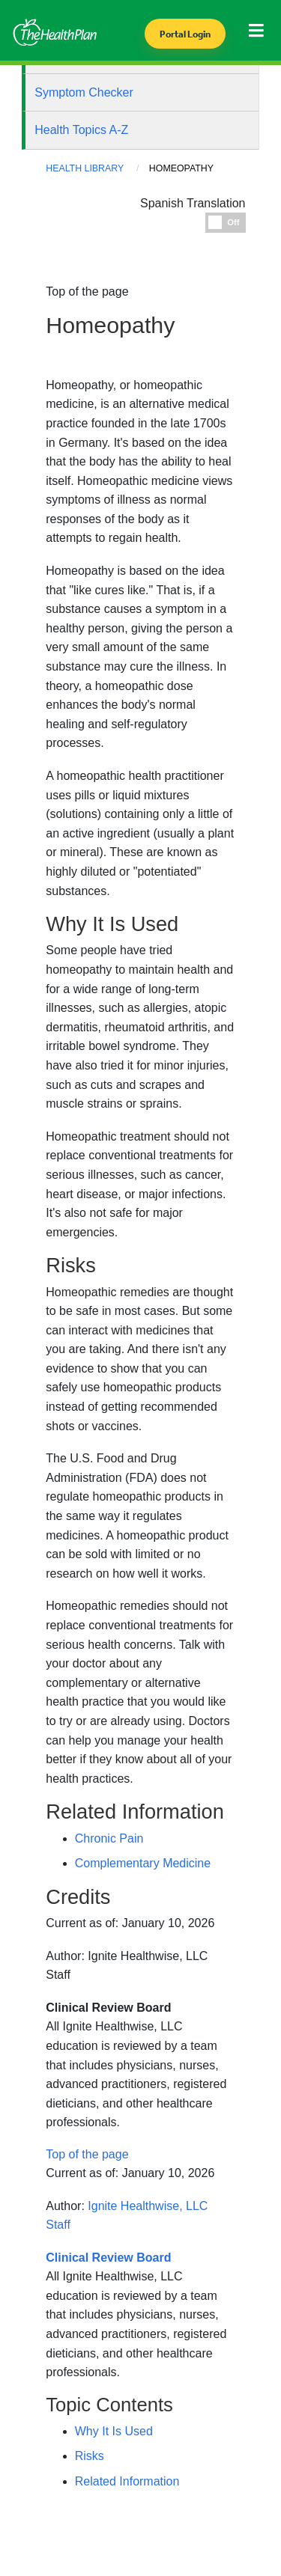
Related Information (127, 2481)
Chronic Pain (109, 1838)
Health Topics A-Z (81, 129)
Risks (89, 2456)
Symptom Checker (83, 92)
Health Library (85, 168)
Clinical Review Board (108, 2007)
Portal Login (185, 34)
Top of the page (87, 2154)
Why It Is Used (114, 2431)
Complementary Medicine (143, 1863)
